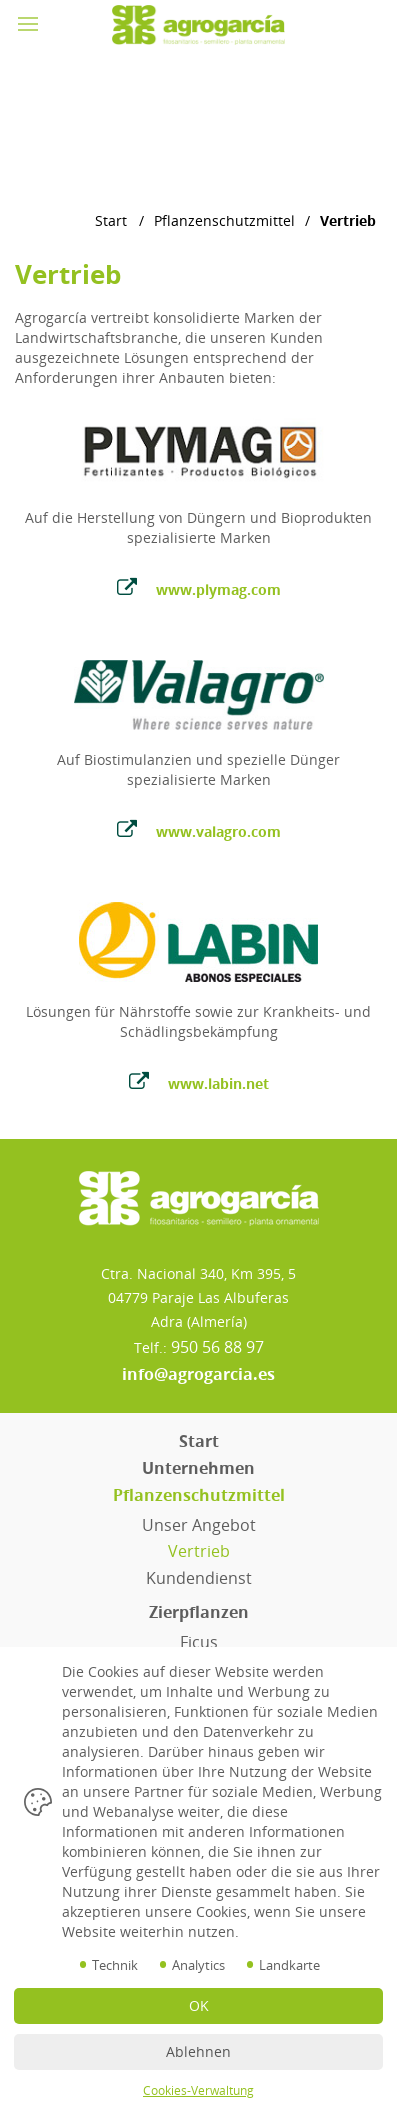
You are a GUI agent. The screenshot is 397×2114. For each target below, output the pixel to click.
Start (111, 220)
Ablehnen (198, 2051)
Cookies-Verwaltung (198, 2090)
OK (199, 2005)
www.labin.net (199, 1082)
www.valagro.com (199, 830)
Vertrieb (199, 1551)
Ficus (199, 1642)
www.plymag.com (199, 588)
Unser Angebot (199, 1525)
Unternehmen (198, 1468)
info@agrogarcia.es (198, 1374)
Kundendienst (199, 1578)
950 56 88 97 (217, 1347)
